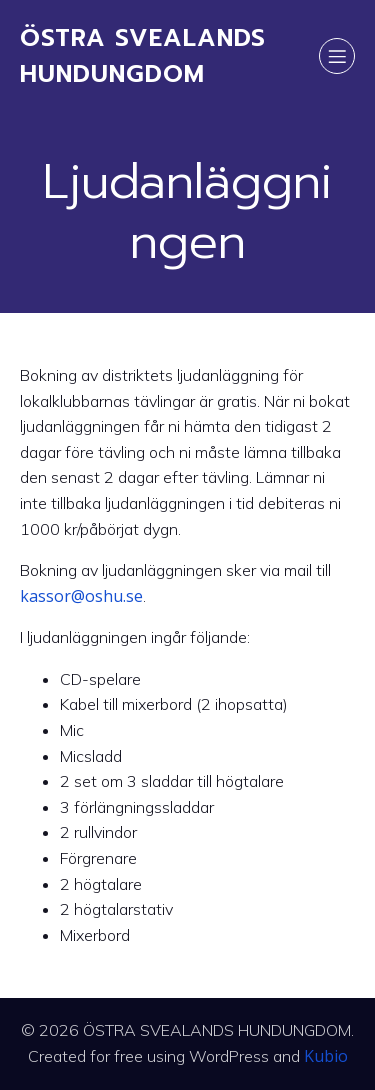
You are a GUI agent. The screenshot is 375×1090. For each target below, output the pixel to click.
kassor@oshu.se (81, 596)
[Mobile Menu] (337, 56)
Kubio (326, 1056)
